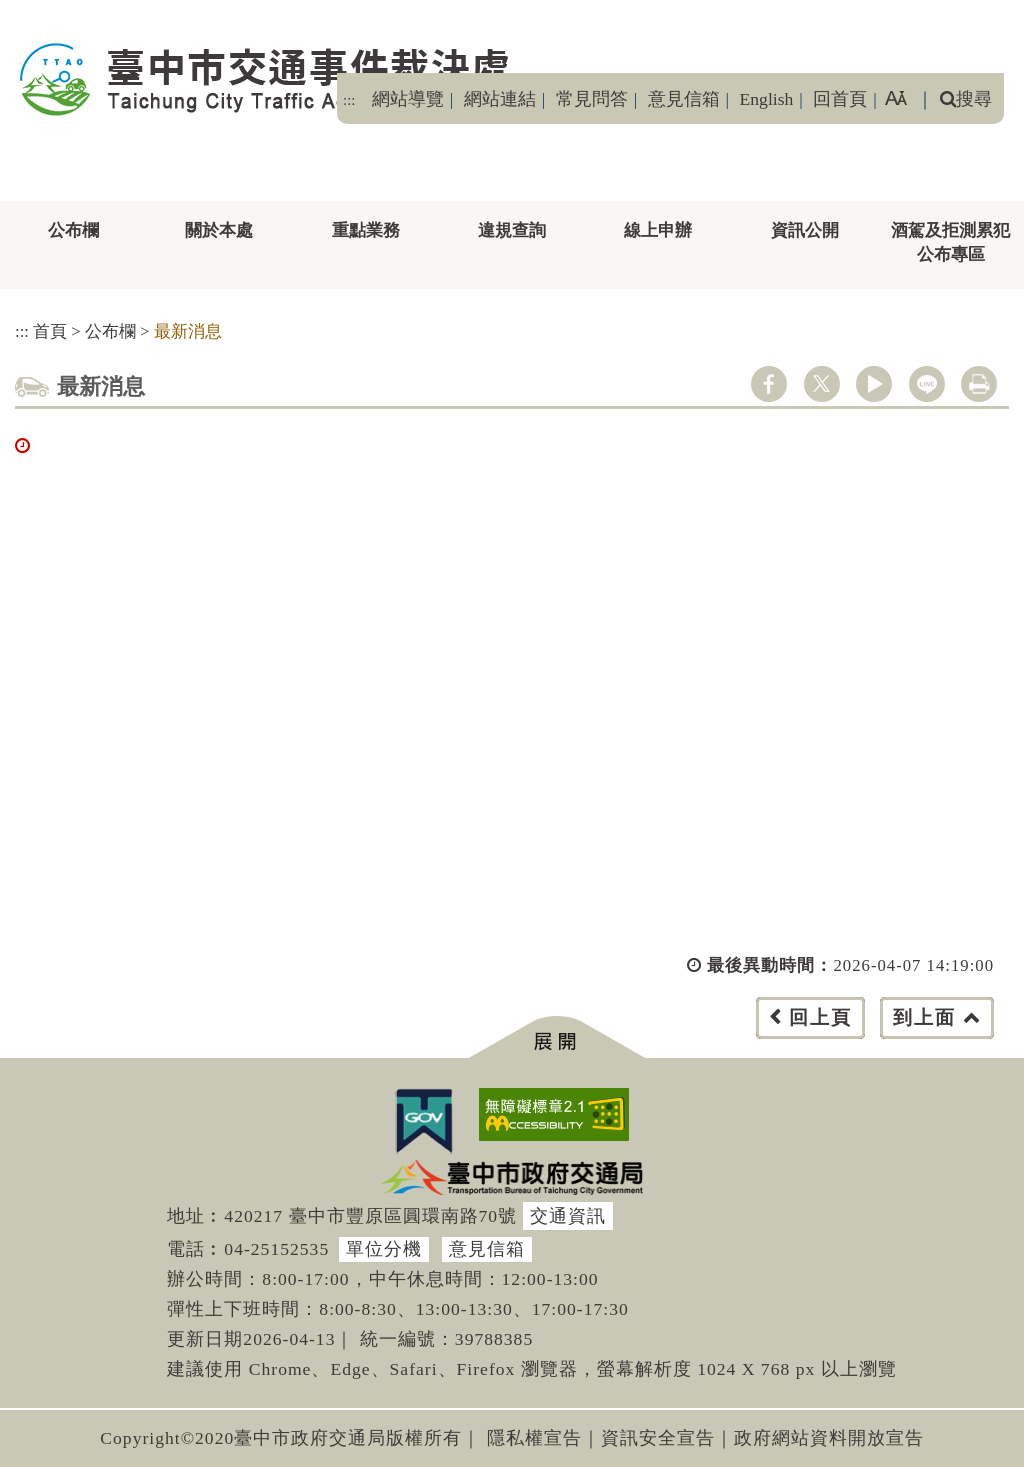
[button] (556, 1037)
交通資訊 (568, 1216)
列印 (979, 384)
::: (349, 100)
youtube (874, 384)
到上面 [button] (924, 1017)
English (767, 99)
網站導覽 (408, 99)
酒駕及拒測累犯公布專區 (950, 242)
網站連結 (500, 99)
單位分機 (384, 1249)
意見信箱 (684, 99)
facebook (769, 384)
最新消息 (188, 331)
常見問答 (592, 99)
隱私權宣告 (534, 1438)
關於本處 (219, 230)
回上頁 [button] (820, 1017)
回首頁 (840, 99)
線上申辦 (658, 230)
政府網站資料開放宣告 (829, 1438)
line (927, 384)
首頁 (50, 331)
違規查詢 (512, 230)
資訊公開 (805, 230)
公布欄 (73, 230)
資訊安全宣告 (658, 1438)
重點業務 (366, 230)
